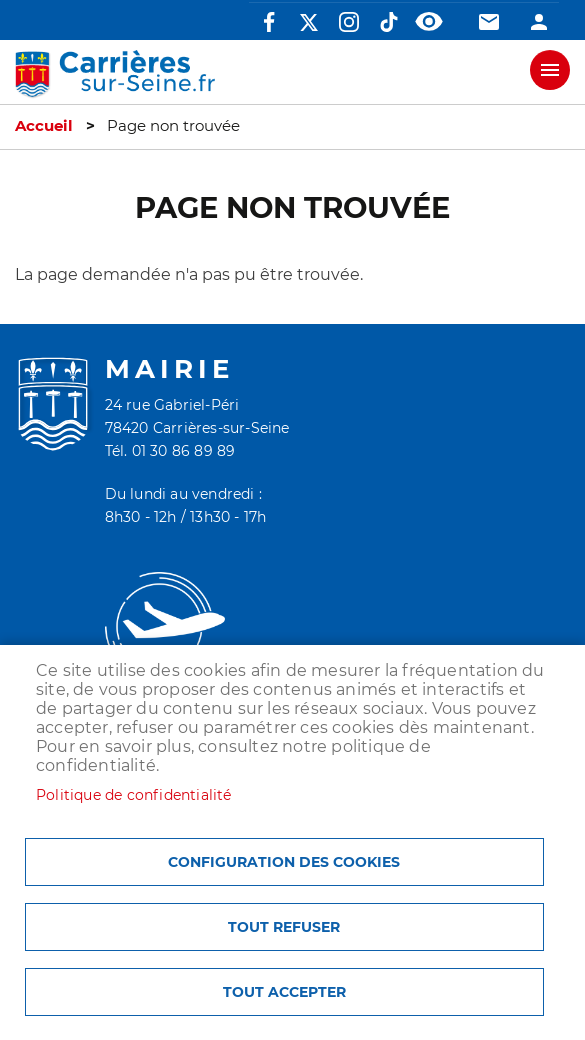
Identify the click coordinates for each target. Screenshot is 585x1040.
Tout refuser (284, 927)
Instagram (349, 22)
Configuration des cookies (284, 862)
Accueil (44, 126)
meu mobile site (550, 70)
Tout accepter (284, 992)
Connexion (539, 22)
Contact (489, 22)
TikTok (389, 22)
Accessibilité (429, 22)
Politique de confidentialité (134, 795)
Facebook (269, 22)
